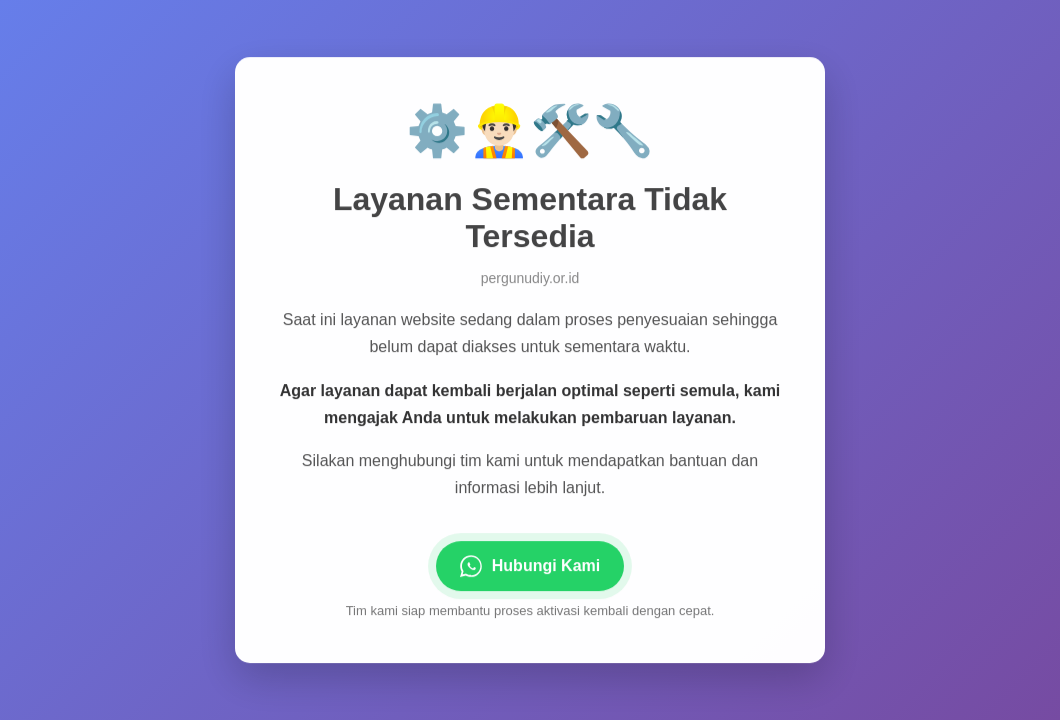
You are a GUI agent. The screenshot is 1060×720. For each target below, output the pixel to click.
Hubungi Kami (530, 567)
